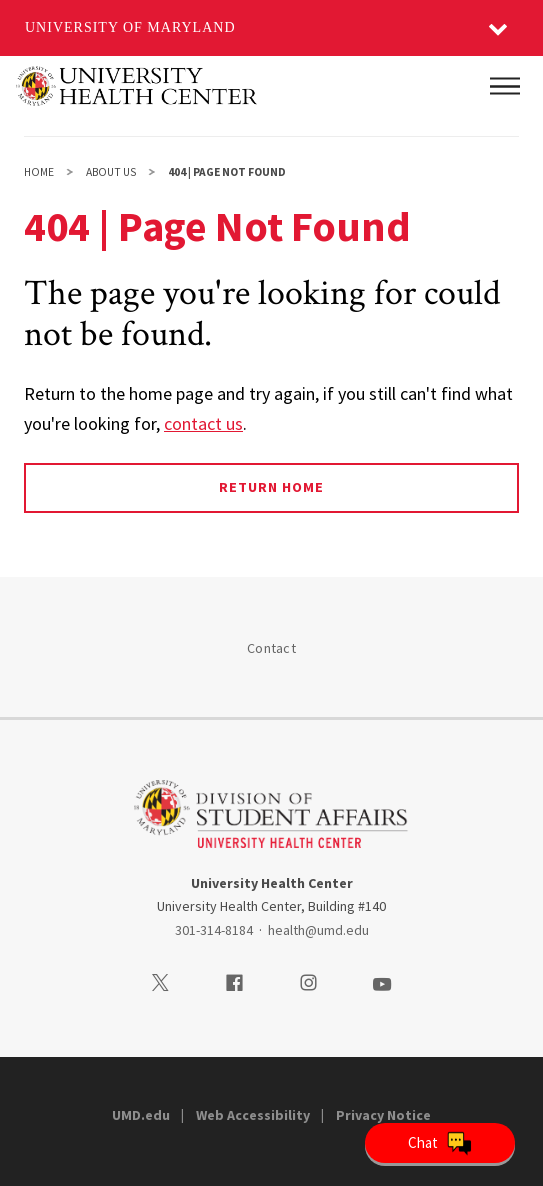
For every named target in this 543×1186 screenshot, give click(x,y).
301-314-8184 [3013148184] (214, 930)
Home (39, 172)
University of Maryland (130, 27)
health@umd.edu (318, 930)
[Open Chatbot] (440, 1143)
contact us (203, 423)
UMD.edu (141, 1115)
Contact (271, 648)
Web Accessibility (253, 1115)
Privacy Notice (383, 1115)
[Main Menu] (505, 86)
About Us (111, 172)
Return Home (271, 487)
